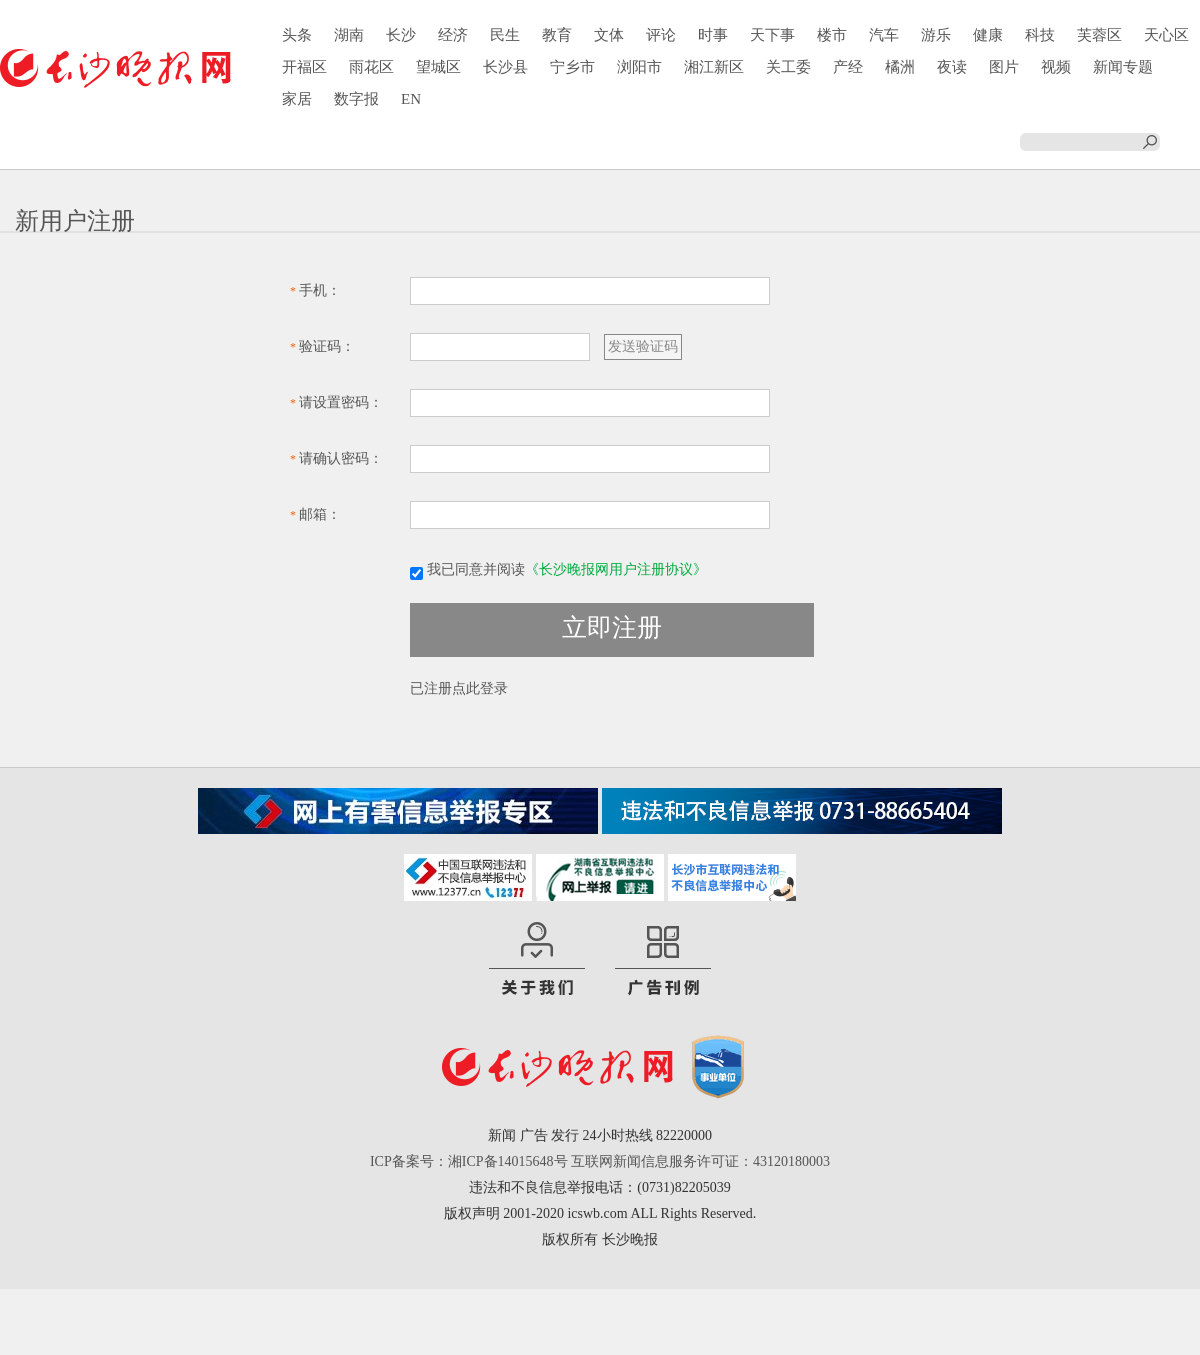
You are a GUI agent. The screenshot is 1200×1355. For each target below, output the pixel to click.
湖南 (349, 35)
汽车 (884, 35)
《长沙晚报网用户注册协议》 (616, 569)
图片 (1004, 67)
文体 (609, 35)
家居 (297, 99)
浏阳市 (639, 67)
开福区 (304, 67)
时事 (713, 35)
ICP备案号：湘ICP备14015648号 (469, 1161)
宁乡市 (572, 67)
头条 (297, 35)
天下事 (772, 35)
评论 (661, 35)
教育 (557, 35)
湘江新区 (714, 67)
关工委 (788, 67)
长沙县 (505, 67)
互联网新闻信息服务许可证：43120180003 (700, 1161)
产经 (848, 67)
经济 (453, 35)
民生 (505, 35)
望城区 (438, 67)
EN (411, 99)
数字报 (356, 99)
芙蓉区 (1099, 35)
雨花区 (371, 67)
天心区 (1166, 35)
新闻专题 (1123, 67)
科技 (1040, 35)
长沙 (401, 35)
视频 (1056, 67)
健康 (988, 35)
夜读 (952, 67)
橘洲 (900, 67)
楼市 (832, 35)
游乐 (936, 35)
